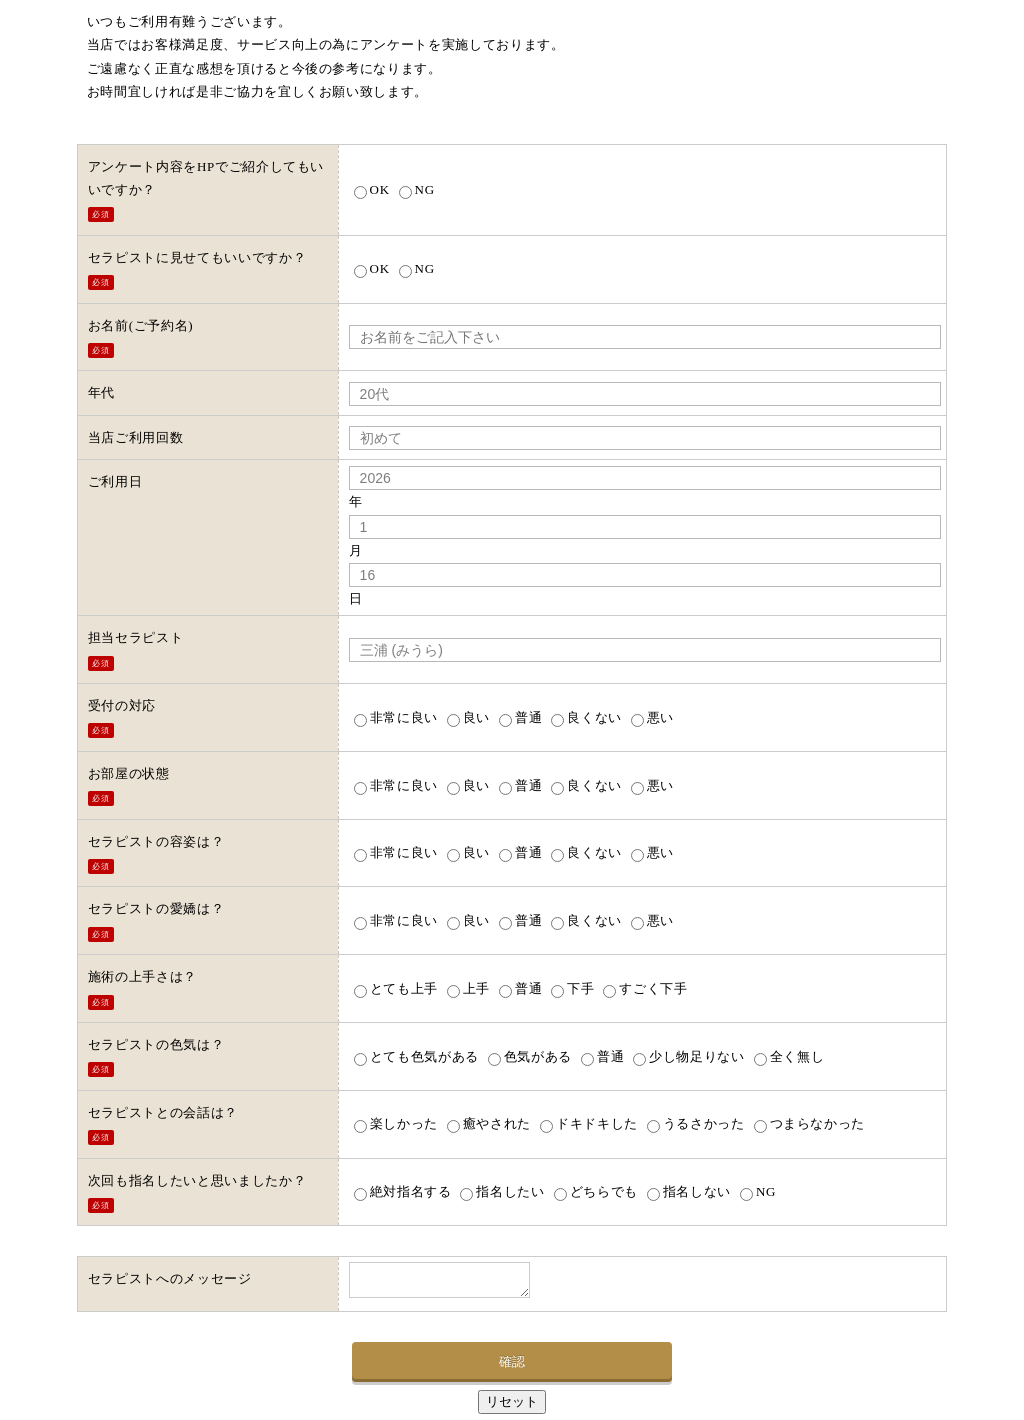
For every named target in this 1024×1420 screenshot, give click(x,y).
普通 (520, 717)
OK (372, 189)
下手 (572, 988)
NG (417, 189)
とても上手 (396, 988)
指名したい (502, 1191)
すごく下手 (645, 988)
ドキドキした (589, 1123)
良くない (586, 717)
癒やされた (489, 1123)
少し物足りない (689, 1056)
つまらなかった (810, 1123)
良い (468, 717)
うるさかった (696, 1123)
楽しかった (396, 1123)
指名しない (689, 1191)
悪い (652, 717)
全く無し (789, 1056)
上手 (468, 988)
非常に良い (396, 717)
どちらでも (596, 1191)
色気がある (530, 1056)
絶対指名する (403, 1191)
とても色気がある (416, 1056)
